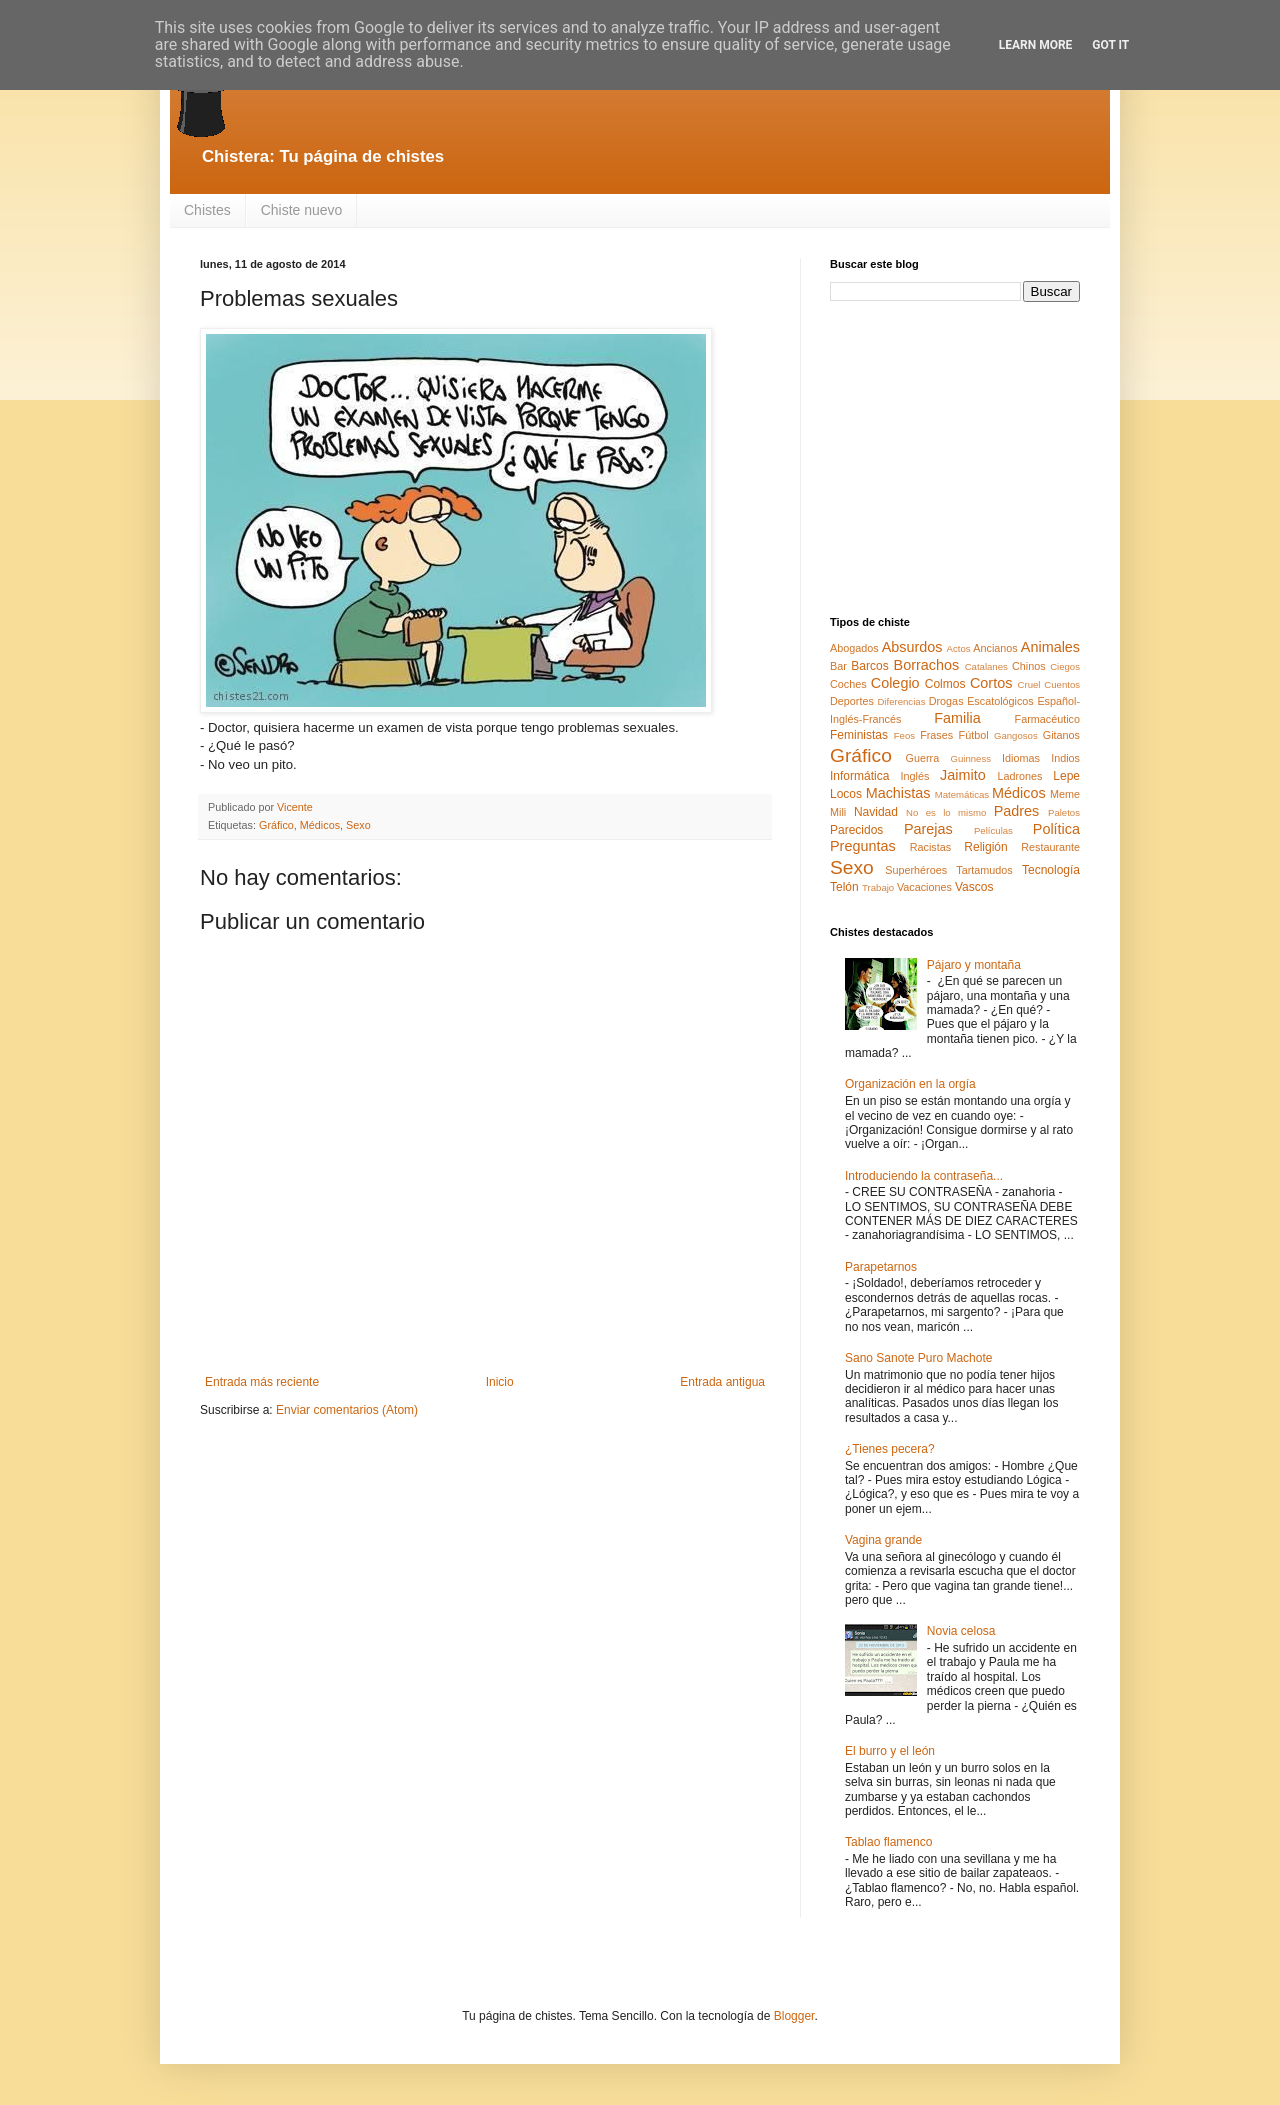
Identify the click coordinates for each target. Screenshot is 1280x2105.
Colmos (945, 684)
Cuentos (1062, 684)
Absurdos (912, 647)
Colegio (895, 683)
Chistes (207, 210)
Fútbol (974, 735)
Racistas (930, 847)
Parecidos (856, 830)
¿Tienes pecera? (890, 1449)
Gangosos (1016, 735)
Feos (904, 735)
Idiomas (1021, 758)
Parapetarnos (881, 1267)
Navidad (876, 812)
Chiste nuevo (302, 210)
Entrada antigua (722, 1382)
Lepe (1066, 776)
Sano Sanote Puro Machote (918, 1358)
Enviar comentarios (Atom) (347, 1410)
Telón (844, 887)
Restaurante (1050, 847)
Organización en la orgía (910, 1084)
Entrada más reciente (262, 1382)
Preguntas (863, 846)
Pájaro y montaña (974, 965)
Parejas (928, 829)
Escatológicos (1000, 701)
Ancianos (995, 648)
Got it (1110, 45)
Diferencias (901, 701)
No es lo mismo (946, 812)
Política (1056, 829)
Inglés (914, 776)
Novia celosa (961, 1631)
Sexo (358, 825)
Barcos (869, 666)
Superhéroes (916, 870)
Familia (957, 718)
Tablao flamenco (888, 1842)
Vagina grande (883, 1540)
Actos (959, 648)
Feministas (859, 735)
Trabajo (878, 887)
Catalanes (986, 666)
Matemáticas (962, 794)
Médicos (320, 825)
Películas (993, 830)
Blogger (794, 2016)
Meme (1065, 794)
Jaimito (963, 775)
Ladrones (1019, 776)
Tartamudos (984, 870)
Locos (846, 794)
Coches (848, 684)
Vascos (974, 887)
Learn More (1036, 45)
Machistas (898, 793)
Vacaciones (924, 887)
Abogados (854, 648)
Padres (1017, 811)
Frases (936, 735)
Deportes (852, 701)
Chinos (1029, 666)
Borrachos (927, 665)
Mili (838, 812)
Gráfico (276, 825)
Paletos (1064, 812)
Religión (985, 847)
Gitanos (1061, 735)
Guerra (923, 758)
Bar (838, 666)
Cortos (991, 683)
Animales (1050, 647)
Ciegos (1065, 666)
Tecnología (1051, 870)
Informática (859, 776)
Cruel (1029, 684)
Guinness (970, 758)
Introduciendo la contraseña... (924, 1176)
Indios (1065, 758)
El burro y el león (890, 1751)
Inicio (500, 1382)
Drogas (946, 701)
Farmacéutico (1047, 719)
